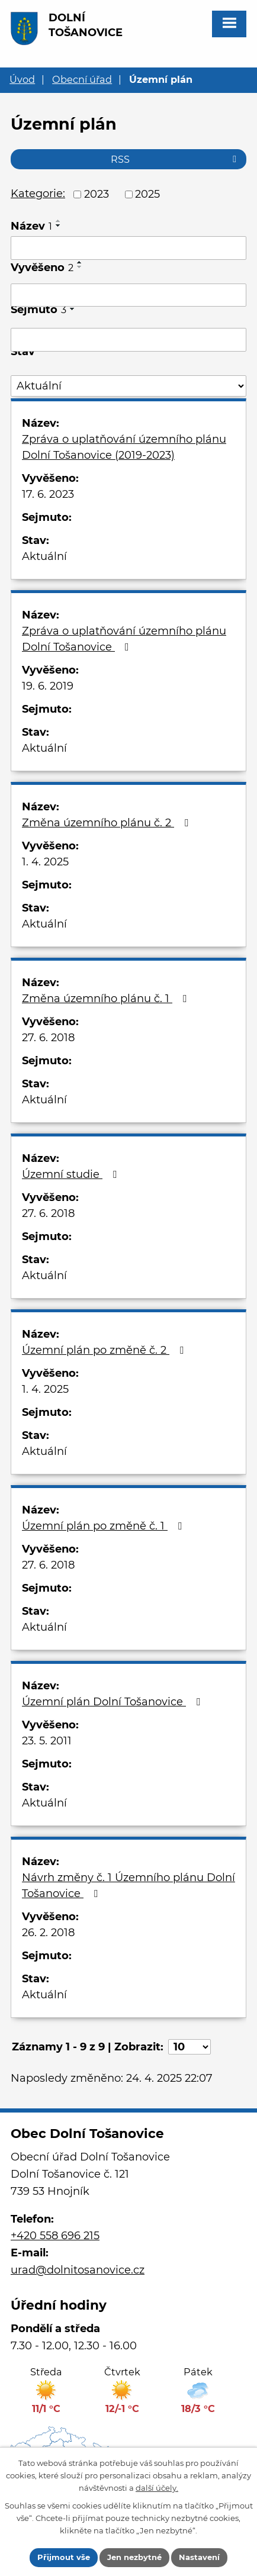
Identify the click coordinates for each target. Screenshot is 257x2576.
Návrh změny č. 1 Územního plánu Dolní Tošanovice (128, 1885)
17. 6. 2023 (48, 494)
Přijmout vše (63, 2557)
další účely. (157, 2487)
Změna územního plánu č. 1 (106, 998)
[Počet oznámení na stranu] (189, 2047)
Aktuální (44, 556)
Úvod (22, 79)
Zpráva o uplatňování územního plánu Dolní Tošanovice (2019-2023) (124, 447)
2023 (96, 194)
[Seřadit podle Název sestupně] (58, 225)
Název (31, 226)
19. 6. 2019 (47, 686)
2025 (147, 194)
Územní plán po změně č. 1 (104, 1525)
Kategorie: (38, 193)
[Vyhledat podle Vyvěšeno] (128, 295)
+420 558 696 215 (55, 2235)
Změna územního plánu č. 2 (107, 822)
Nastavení (199, 2557)
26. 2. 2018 (48, 1932)
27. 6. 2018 (48, 1037)
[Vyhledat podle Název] (128, 248)
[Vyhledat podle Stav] (128, 386)
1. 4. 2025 (45, 861)
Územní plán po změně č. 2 (105, 1350)
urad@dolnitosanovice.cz (77, 2269)
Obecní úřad (82, 79)
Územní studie (71, 1174)
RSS (175, 159)
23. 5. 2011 (47, 1740)
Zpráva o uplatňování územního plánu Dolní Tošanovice (124, 638)
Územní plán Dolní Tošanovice (113, 1701)
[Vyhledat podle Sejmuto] (128, 340)
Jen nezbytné (134, 2557)
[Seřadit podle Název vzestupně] (58, 220)
